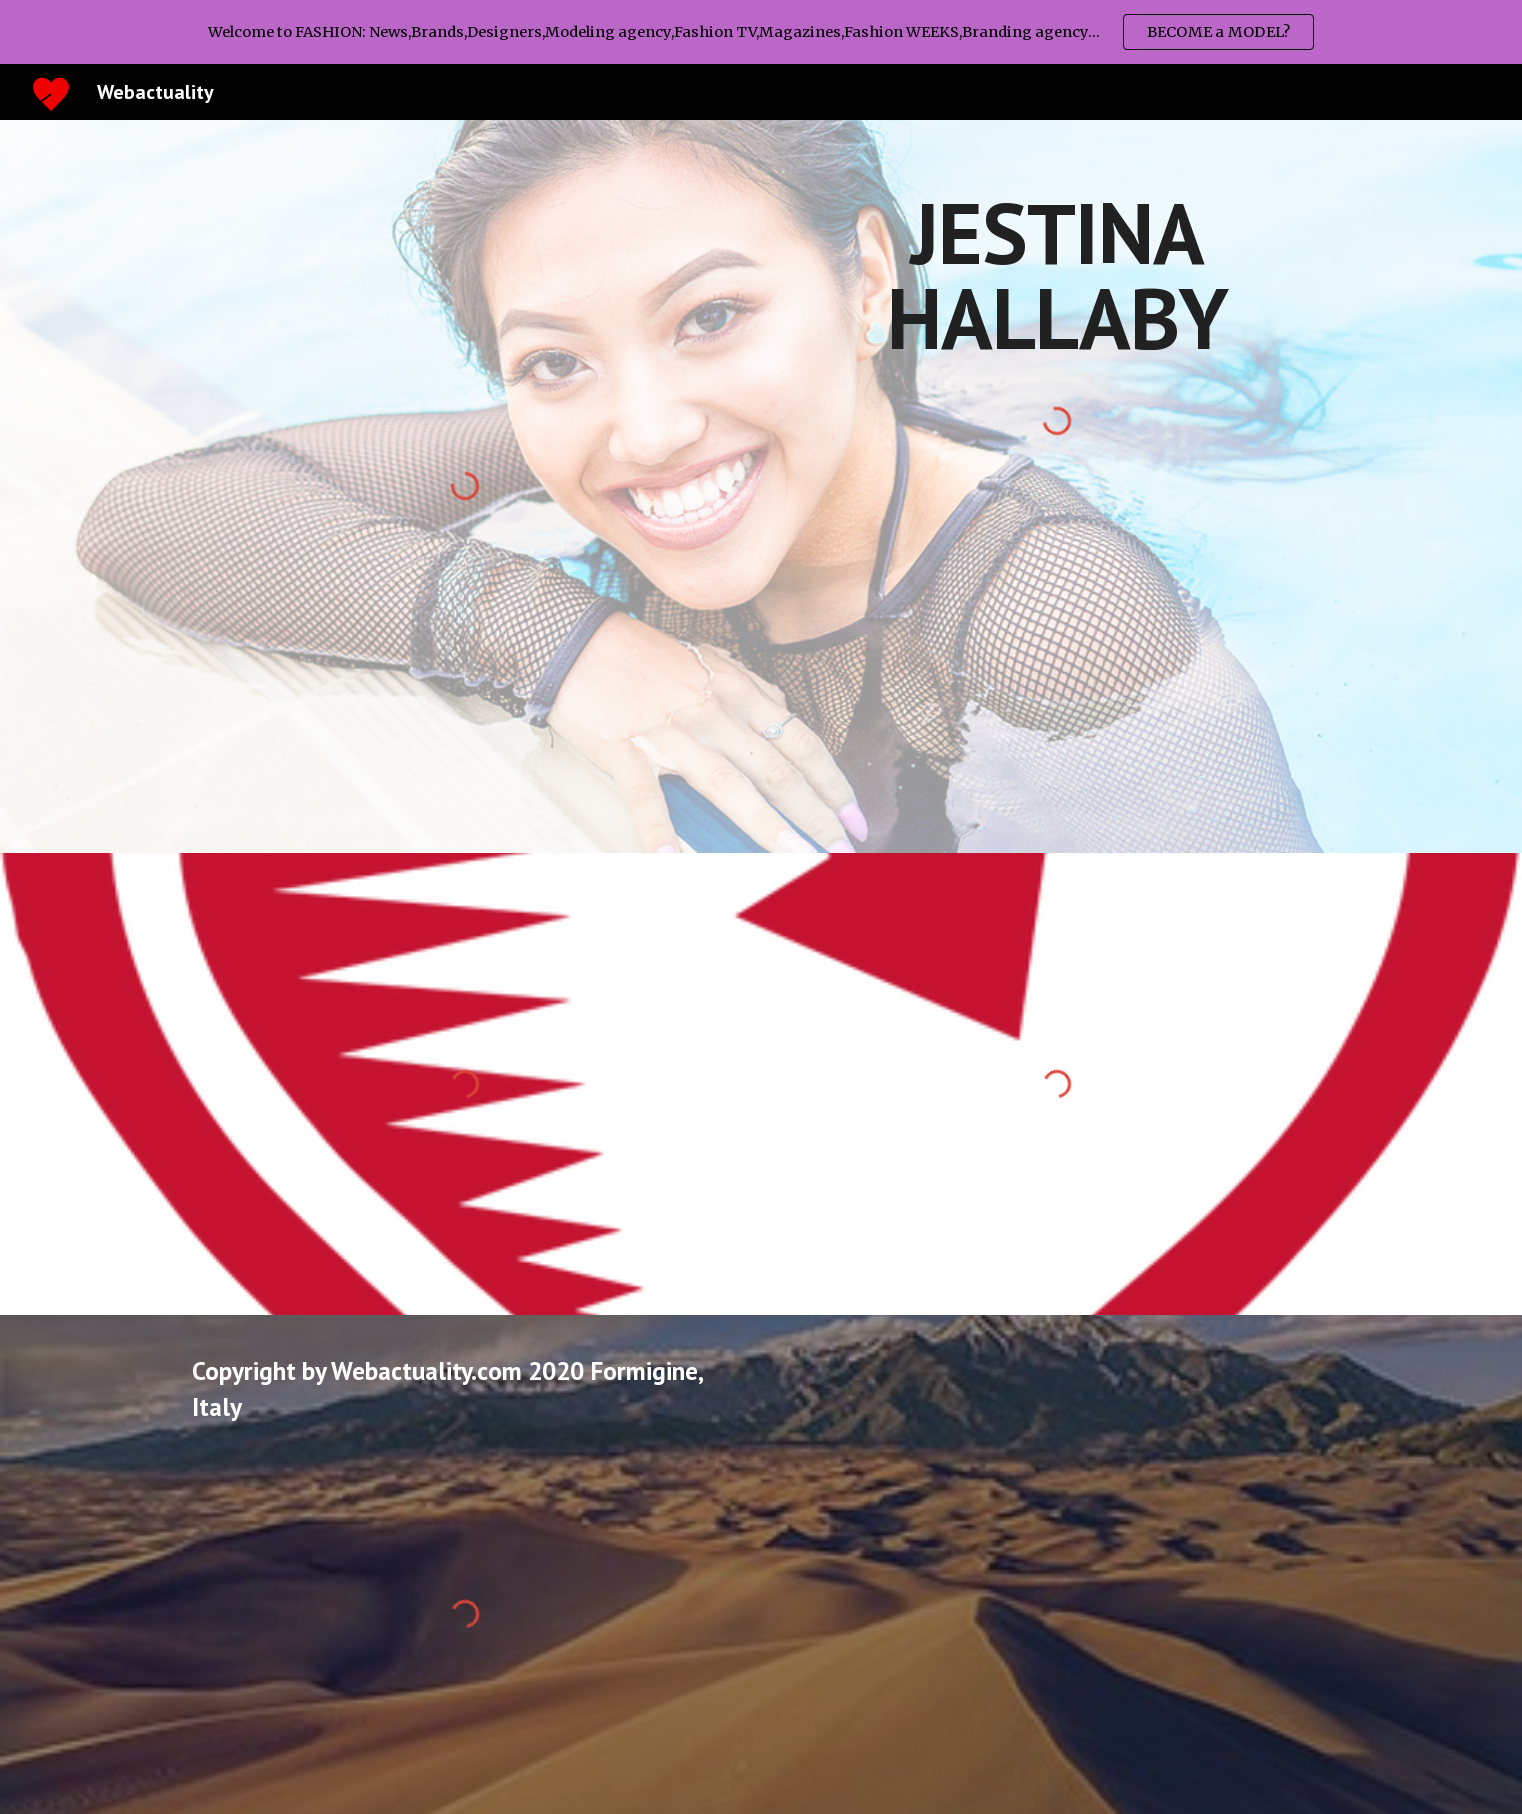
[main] (1057, 275)
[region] (761, 32)
